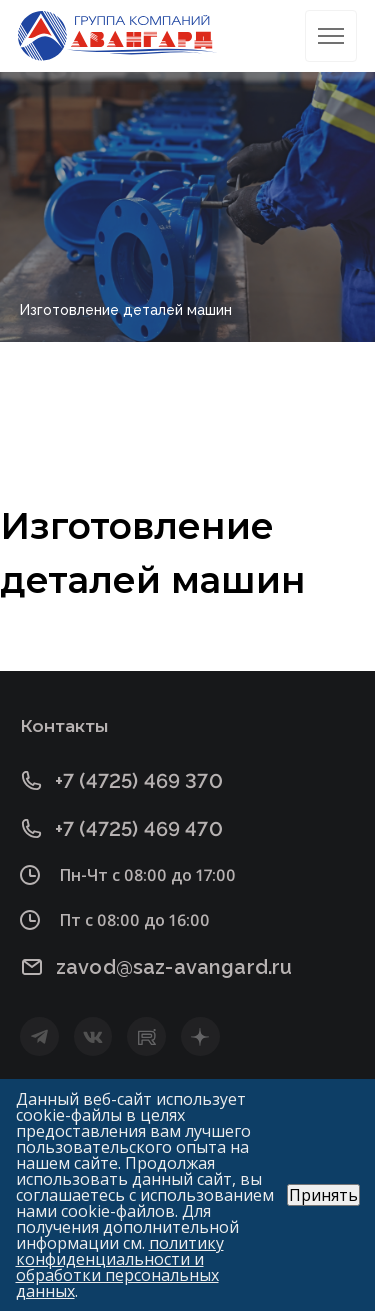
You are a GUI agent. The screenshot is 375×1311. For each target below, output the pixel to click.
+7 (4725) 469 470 (139, 828)
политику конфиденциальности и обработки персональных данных (120, 1267)
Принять (323, 1195)
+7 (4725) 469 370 (139, 780)
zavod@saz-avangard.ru (174, 967)
